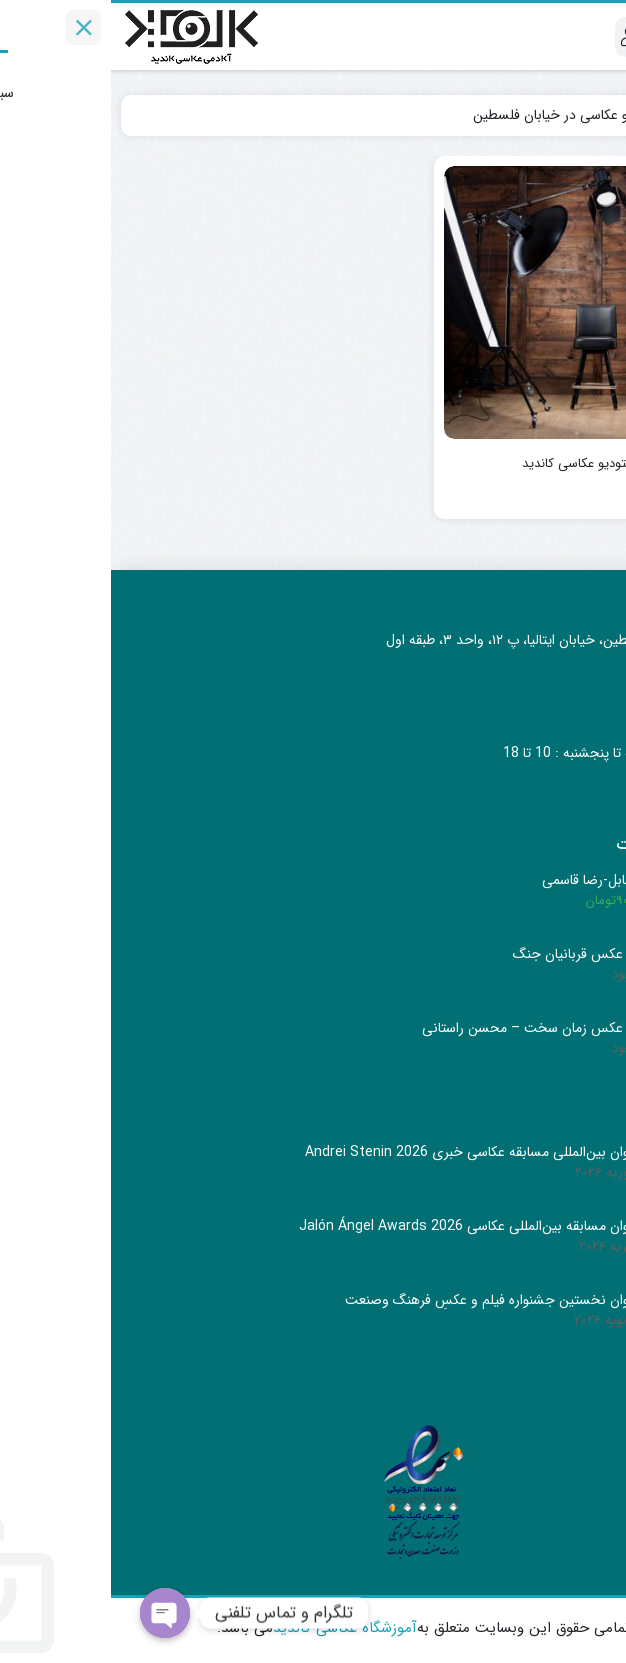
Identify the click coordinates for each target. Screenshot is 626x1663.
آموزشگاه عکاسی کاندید (234, 1628)
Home (587, 115)
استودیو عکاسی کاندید (469, 464)
